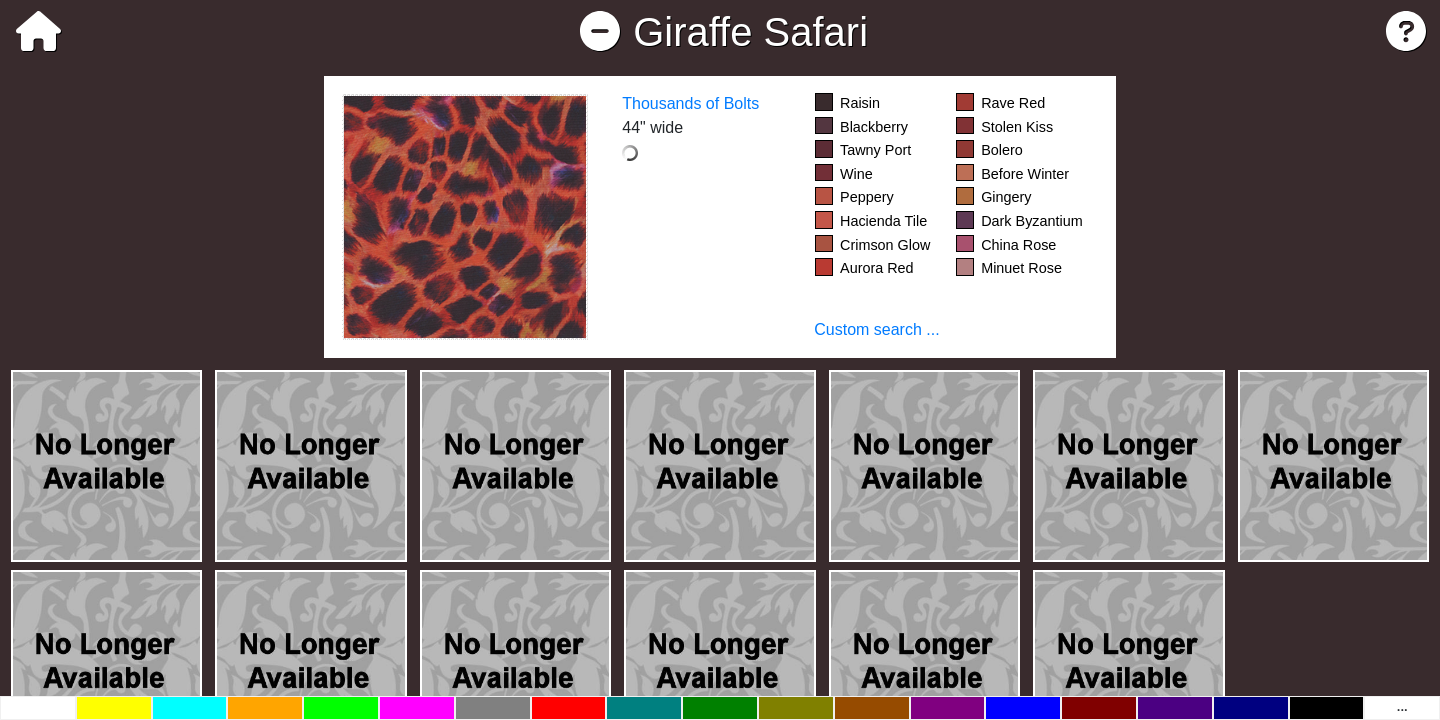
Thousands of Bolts (690, 103)
